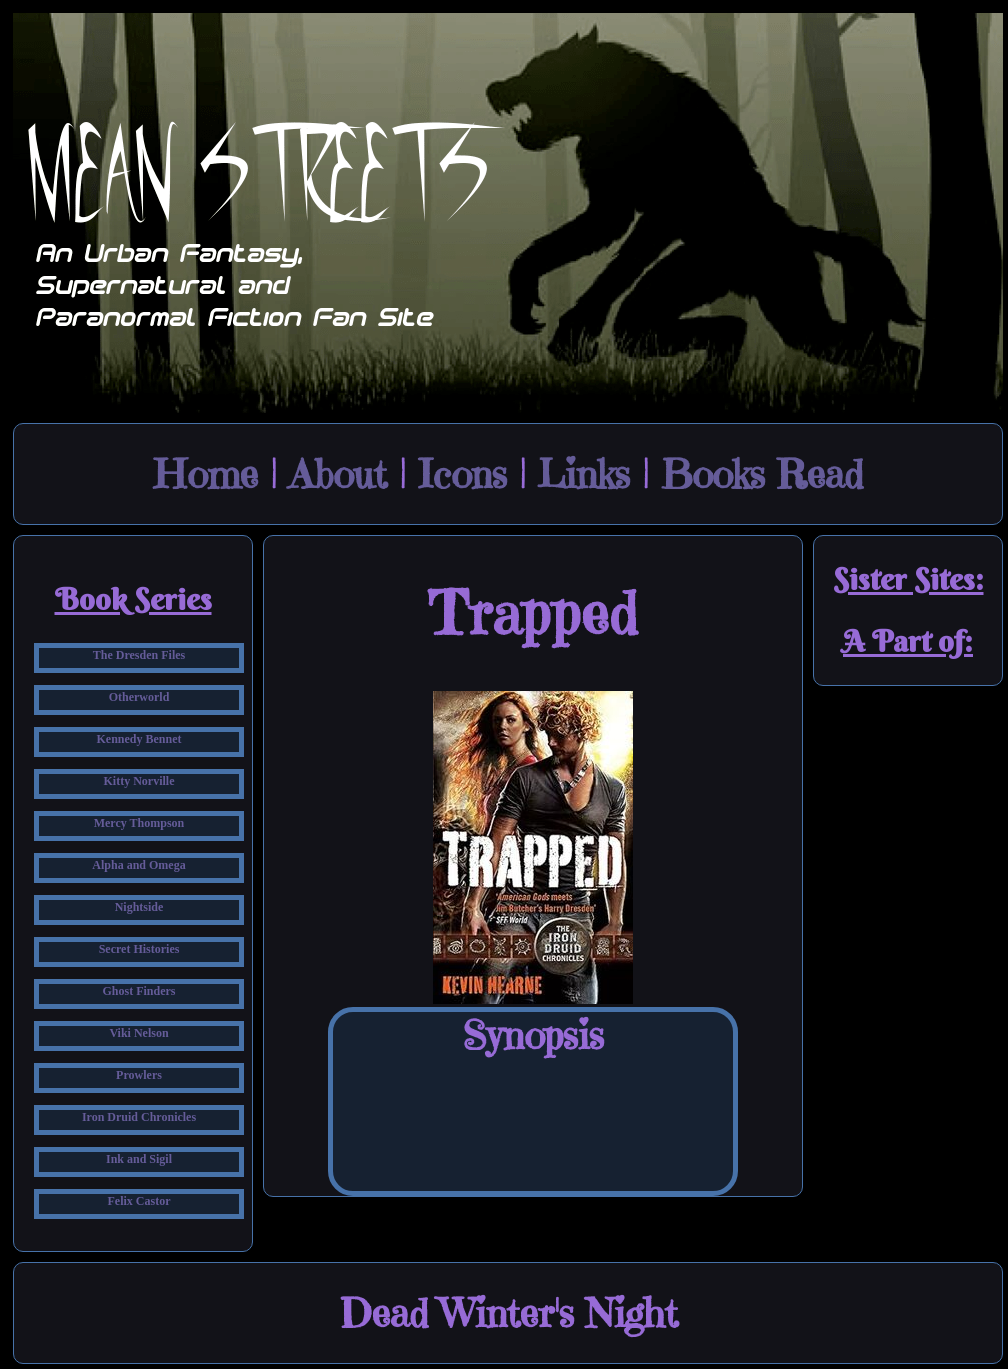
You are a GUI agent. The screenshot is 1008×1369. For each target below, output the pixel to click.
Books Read (762, 474)
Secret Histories (139, 949)
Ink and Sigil (139, 1159)
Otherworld (139, 697)
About (338, 474)
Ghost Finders (138, 991)
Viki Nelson (138, 1033)
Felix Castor (139, 1201)
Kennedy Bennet (138, 739)
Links (584, 474)
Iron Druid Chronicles (139, 1117)
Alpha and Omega (138, 865)
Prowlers (139, 1075)
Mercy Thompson (139, 823)
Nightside (139, 907)
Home (206, 474)
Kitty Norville (139, 781)
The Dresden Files (139, 655)
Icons (462, 474)
